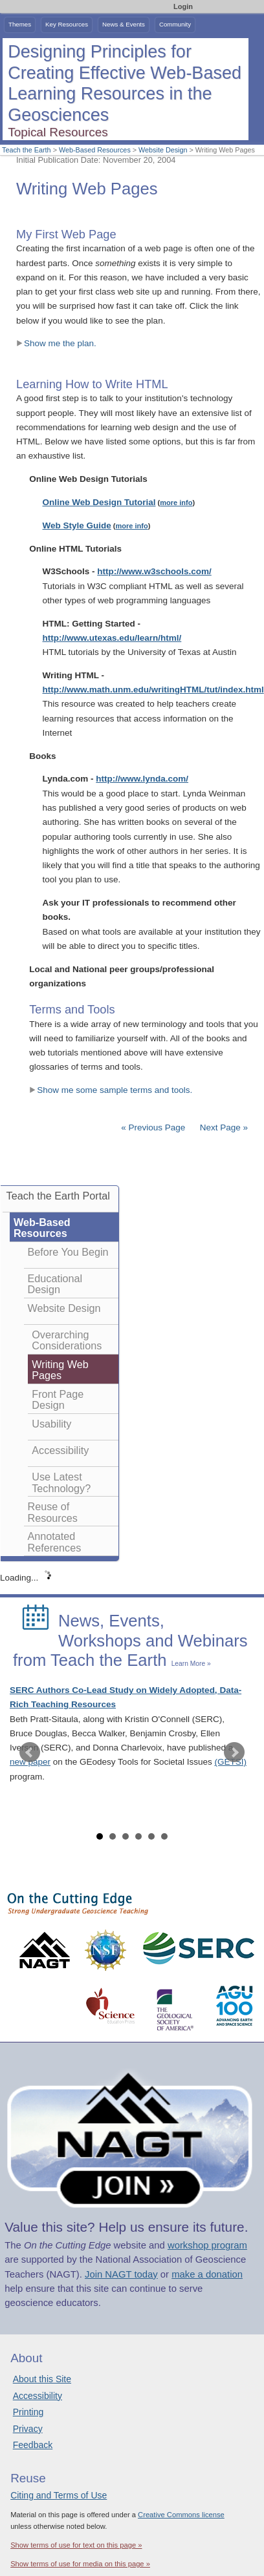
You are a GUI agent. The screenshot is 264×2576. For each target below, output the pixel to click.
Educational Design (55, 1284)
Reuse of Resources (53, 1512)
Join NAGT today (121, 2274)
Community (175, 24)
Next (234, 1752)
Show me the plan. (56, 343)
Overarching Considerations (67, 1340)
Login (183, 6)
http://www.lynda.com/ (142, 779)
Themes (19, 24)
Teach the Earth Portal (58, 1195)
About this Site (42, 2379)
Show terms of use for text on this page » (76, 2545)
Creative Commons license (181, 2515)
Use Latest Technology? (61, 1482)
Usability (51, 1423)
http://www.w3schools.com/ (154, 571)
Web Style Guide (77, 525)
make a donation (207, 2274)
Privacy (28, 2429)
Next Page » (222, 1127)
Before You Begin (68, 1252)
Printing (28, 2412)
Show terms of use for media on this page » (80, 2564)
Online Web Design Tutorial (99, 502)
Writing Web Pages (60, 1370)
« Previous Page (153, 1127)
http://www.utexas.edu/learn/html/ (112, 638)
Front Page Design (57, 1399)
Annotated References (55, 1541)
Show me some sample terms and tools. (110, 1090)
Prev (29, 1752)
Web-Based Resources (95, 150)
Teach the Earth (26, 150)
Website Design (162, 150)
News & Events (123, 24)
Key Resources (66, 24)
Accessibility (60, 1450)
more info (176, 502)
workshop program (207, 2245)
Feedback (32, 2445)
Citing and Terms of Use (58, 2495)
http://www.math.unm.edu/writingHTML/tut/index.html (153, 689)
